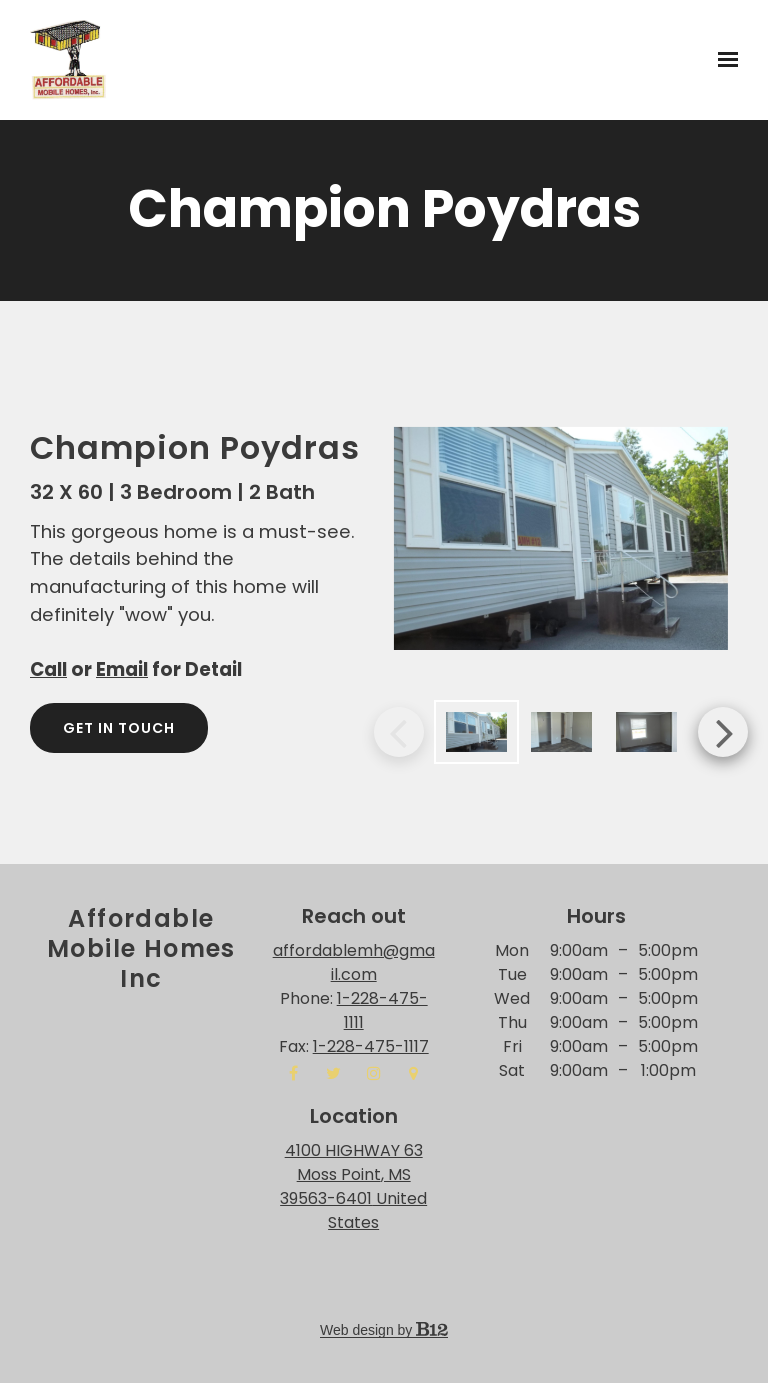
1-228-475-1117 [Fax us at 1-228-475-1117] (371, 1046)
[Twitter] (334, 1073)
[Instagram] (374, 1073)
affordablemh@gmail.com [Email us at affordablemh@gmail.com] (354, 962)
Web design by (384, 1330)
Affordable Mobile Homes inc (141, 948)
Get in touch (119, 728)
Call (48, 669)
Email (122, 669)
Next (723, 732)
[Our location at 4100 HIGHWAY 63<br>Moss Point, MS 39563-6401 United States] (353, 1186)
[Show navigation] (723, 60)
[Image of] (561, 538)
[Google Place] (414, 1073)
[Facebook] (294, 1073)
